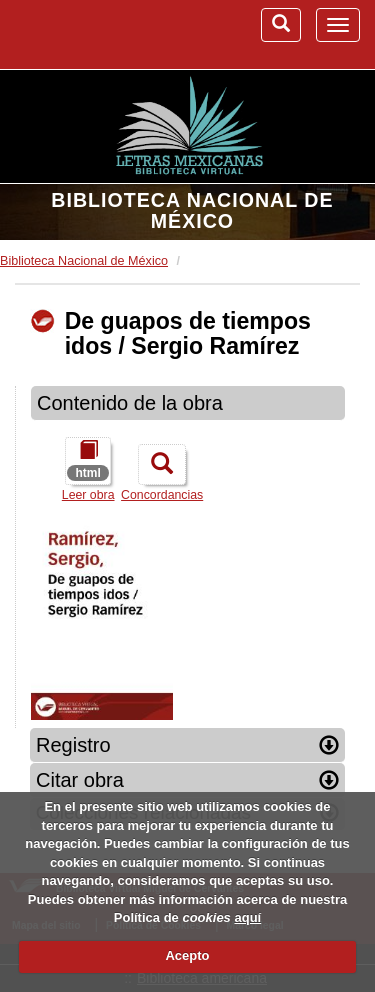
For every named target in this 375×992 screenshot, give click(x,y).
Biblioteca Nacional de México (192, 211)
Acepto (187, 955)
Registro (187, 745)
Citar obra (187, 780)
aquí (247, 917)
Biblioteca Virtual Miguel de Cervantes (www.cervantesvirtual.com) (95, 34)
